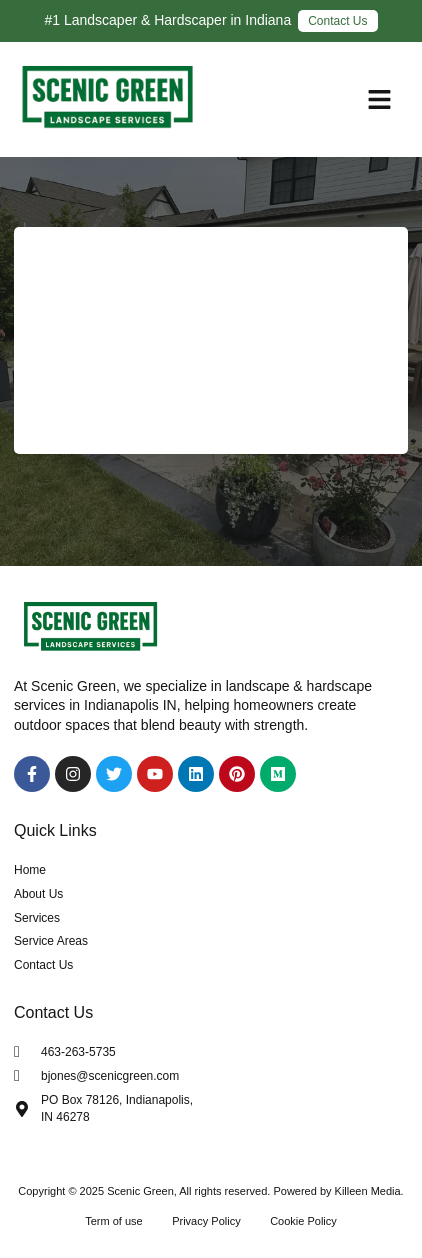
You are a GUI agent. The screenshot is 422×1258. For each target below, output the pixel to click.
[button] (380, 100)
